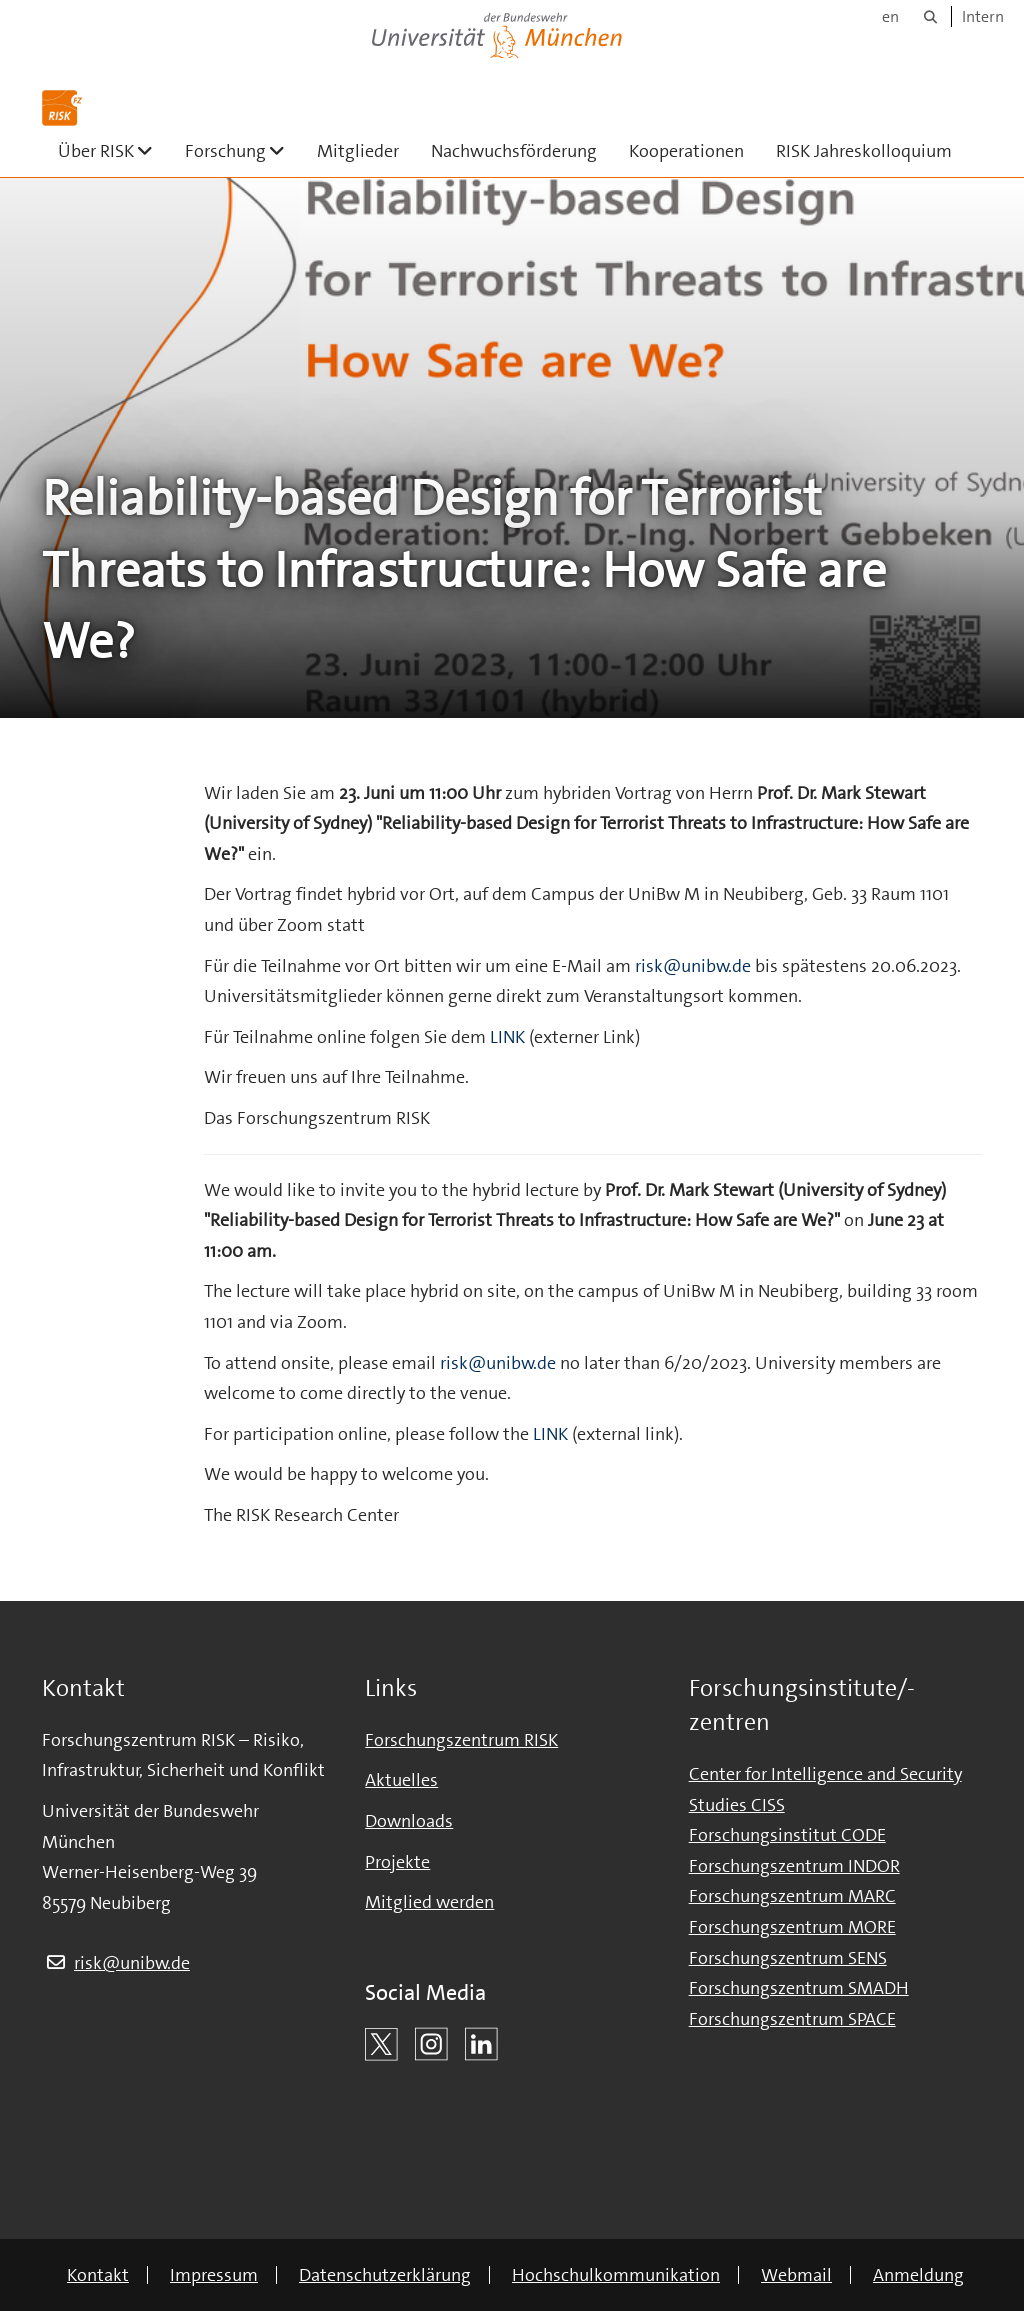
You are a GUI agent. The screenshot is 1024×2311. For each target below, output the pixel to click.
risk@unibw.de (693, 966)
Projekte (397, 1862)
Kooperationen (686, 151)
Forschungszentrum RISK (461, 1740)
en (890, 16)
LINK (509, 1037)
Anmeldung (918, 2275)
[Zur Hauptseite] (62, 108)
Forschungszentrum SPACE (792, 2019)
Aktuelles (401, 1780)
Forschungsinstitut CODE (787, 1835)
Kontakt (98, 2275)
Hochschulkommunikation (616, 2275)
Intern (983, 16)
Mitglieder (358, 151)
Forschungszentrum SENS (788, 1958)
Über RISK (113, 150)
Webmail (796, 2275)
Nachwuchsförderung (514, 151)
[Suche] (930, 16)
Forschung (243, 150)
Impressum (214, 2275)
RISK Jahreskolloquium (864, 151)
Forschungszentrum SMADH (799, 1988)
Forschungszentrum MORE (792, 1927)
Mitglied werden (429, 1902)
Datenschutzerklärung (385, 2275)
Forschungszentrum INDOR (794, 1866)
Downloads (409, 1821)
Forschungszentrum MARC (792, 1896)
